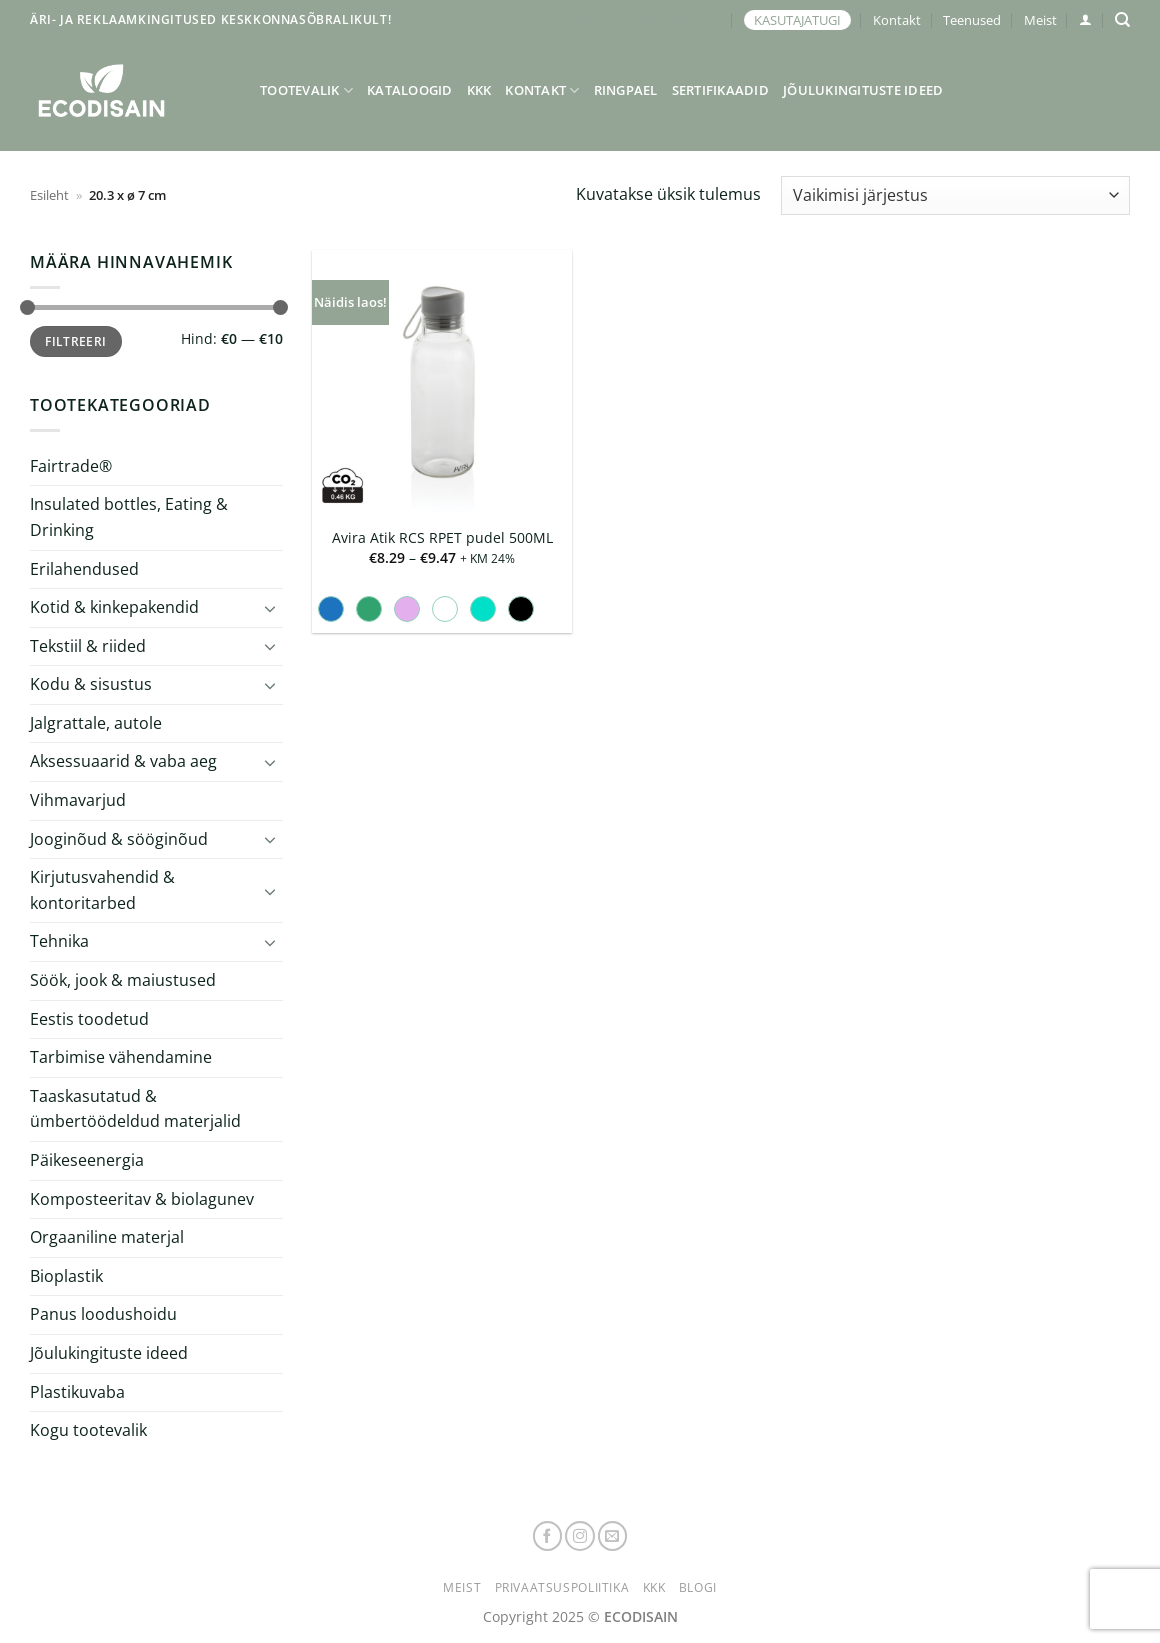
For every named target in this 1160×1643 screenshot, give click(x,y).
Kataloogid (410, 90)
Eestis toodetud (89, 1019)
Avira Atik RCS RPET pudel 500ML (442, 538)
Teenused (972, 20)
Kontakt (897, 20)
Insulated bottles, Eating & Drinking (129, 517)
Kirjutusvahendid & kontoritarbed (102, 890)
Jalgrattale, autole (96, 723)
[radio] (331, 609)
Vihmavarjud (78, 800)
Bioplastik (66, 1276)
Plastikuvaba (77, 1391)
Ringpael (626, 90)
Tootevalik (306, 90)
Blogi (698, 1587)
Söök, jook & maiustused (123, 980)
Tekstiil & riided (88, 646)
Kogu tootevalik (88, 1430)
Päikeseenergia (87, 1160)
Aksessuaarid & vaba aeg (123, 761)
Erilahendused (84, 568)
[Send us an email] (613, 1536)
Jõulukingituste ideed (863, 90)
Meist (1040, 20)
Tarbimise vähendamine (121, 1057)
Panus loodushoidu (103, 1314)
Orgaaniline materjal (107, 1237)
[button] (1085, 19)
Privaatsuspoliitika (562, 1587)
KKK (479, 90)
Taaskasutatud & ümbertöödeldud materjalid (135, 1109)
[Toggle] (271, 608)
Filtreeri (75, 341)
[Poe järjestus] (955, 195)
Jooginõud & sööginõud (119, 839)
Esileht (49, 195)
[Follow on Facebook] (548, 1536)
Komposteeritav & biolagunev (142, 1199)
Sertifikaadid (720, 90)
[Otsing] (1122, 20)
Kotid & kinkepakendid (114, 607)
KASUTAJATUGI (797, 20)
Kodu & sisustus (91, 684)
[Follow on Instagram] (580, 1536)
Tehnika (59, 941)
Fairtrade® (71, 466)
